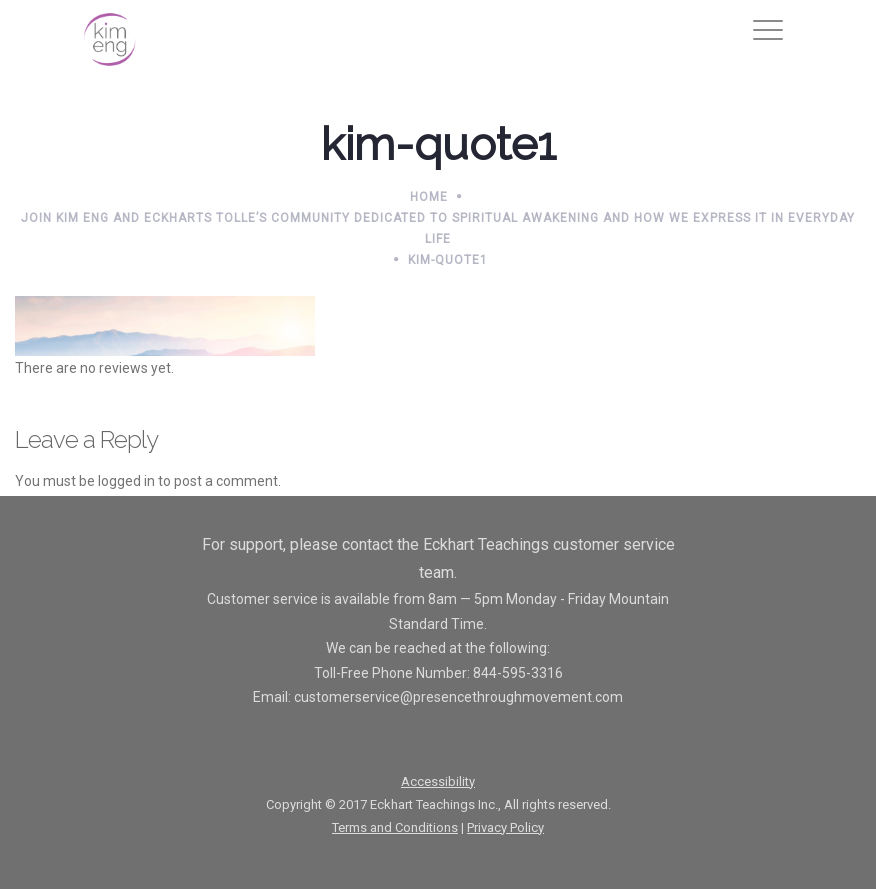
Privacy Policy (505, 827)
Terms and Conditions (395, 827)
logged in (126, 481)
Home (429, 197)
